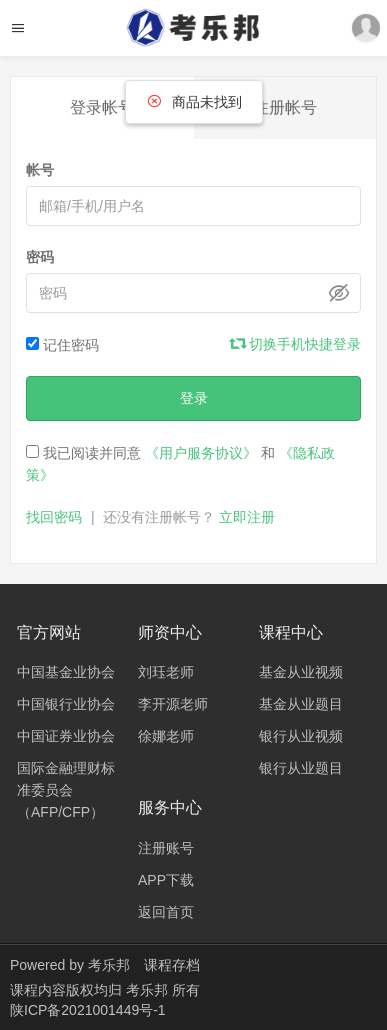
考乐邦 (109, 965)
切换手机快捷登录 (296, 344)
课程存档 (172, 965)
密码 (40, 257)
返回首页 (166, 912)
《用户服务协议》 (201, 453)
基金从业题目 (301, 704)
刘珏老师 (166, 672)
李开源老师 (173, 704)
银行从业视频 (301, 736)
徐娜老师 (166, 736)
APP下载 (166, 880)
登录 (194, 398)
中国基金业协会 (66, 672)
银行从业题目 (301, 768)
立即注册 (247, 517)
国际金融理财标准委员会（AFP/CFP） (66, 790)
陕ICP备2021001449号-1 (88, 1010)
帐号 (40, 170)
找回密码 (54, 517)
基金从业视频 (301, 672)
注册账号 (166, 848)
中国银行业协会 (66, 704)
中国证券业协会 (66, 736)
